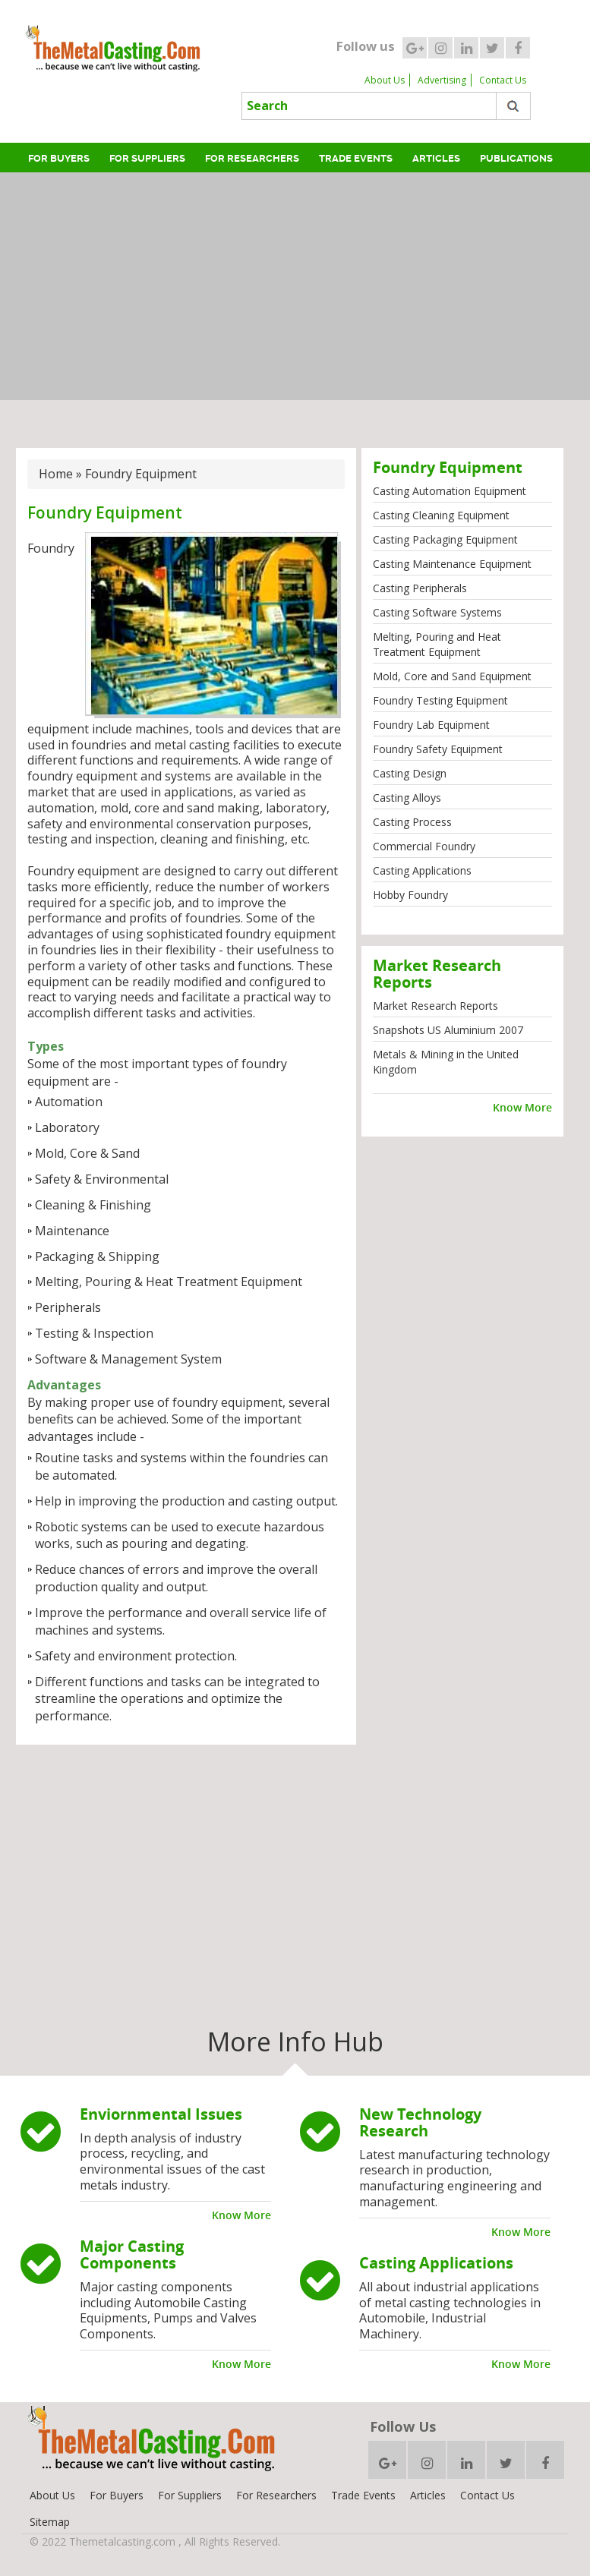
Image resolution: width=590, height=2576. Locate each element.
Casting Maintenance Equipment (452, 564)
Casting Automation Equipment (449, 491)
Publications (516, 158)
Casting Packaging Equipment (445, 539)
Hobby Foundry (410, 895)
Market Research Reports (435, 1005)
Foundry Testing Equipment (440, 700)
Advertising (442, 80)
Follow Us (403, 2426)
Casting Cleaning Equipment (441, 515)
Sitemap (50, 2522)
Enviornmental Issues (161, 2114)
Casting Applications (422, 870)
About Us (384, 80)
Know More (522, 1107)
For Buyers (59, 158)
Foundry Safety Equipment (438, 749)
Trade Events (356, 158)
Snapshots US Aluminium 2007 (448, 1030)
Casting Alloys (407, 797)
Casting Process (412, 822)
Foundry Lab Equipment (431, 724)
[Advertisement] (298, 286)
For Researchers (252, 158)
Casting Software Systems (437, 612)
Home (56, 473)
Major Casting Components (132, 2254)
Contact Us (502, 80)
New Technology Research (420, 2122)
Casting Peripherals (420, 588)
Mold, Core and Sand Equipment (452, 676)
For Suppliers (147, 158)
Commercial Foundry (424, 846)
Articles (436, 158)
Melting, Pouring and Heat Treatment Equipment (437, 644)
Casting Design (409, 773)
